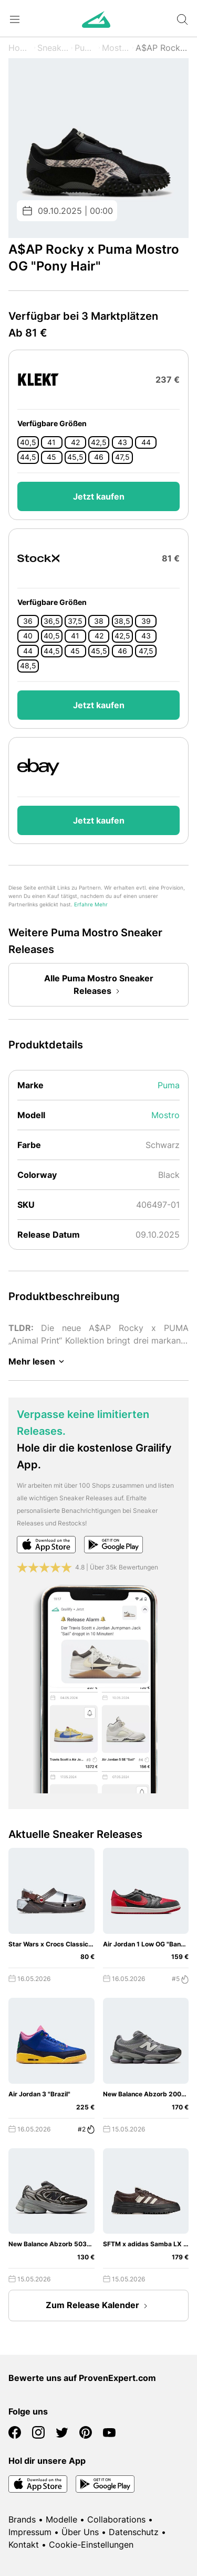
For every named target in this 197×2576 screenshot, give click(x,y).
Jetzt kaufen (99, 496)
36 (28, 621)
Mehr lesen (38, 1361)
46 (98, 457)
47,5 (122, 457)
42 (75, 442)
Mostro (116, 47)
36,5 (52, 621)
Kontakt (23, 2544)
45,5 (75, 457)
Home (20, 47)
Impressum (29, 2532)
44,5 (28, 457)
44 (146, 442)
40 (28, 636)
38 (98, 621)
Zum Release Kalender (99, 2306)
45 (51, 457)
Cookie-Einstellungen (91, 2544)
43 (122, 442)
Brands (22, 2519)
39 (146, 621)
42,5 (99, 442)
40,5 (28, 442)
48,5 (28, 666)
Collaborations (116, 2519)
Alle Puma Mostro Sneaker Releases (98, 985)
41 (51, 442)
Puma (86, 47)
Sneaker (53, 47)
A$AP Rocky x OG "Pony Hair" (162, 47)
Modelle (61, 2519)
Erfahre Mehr (91, 904)
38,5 (122, 621)
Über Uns (80, 2532)
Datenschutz (134, 2532)
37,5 (75, 621)
